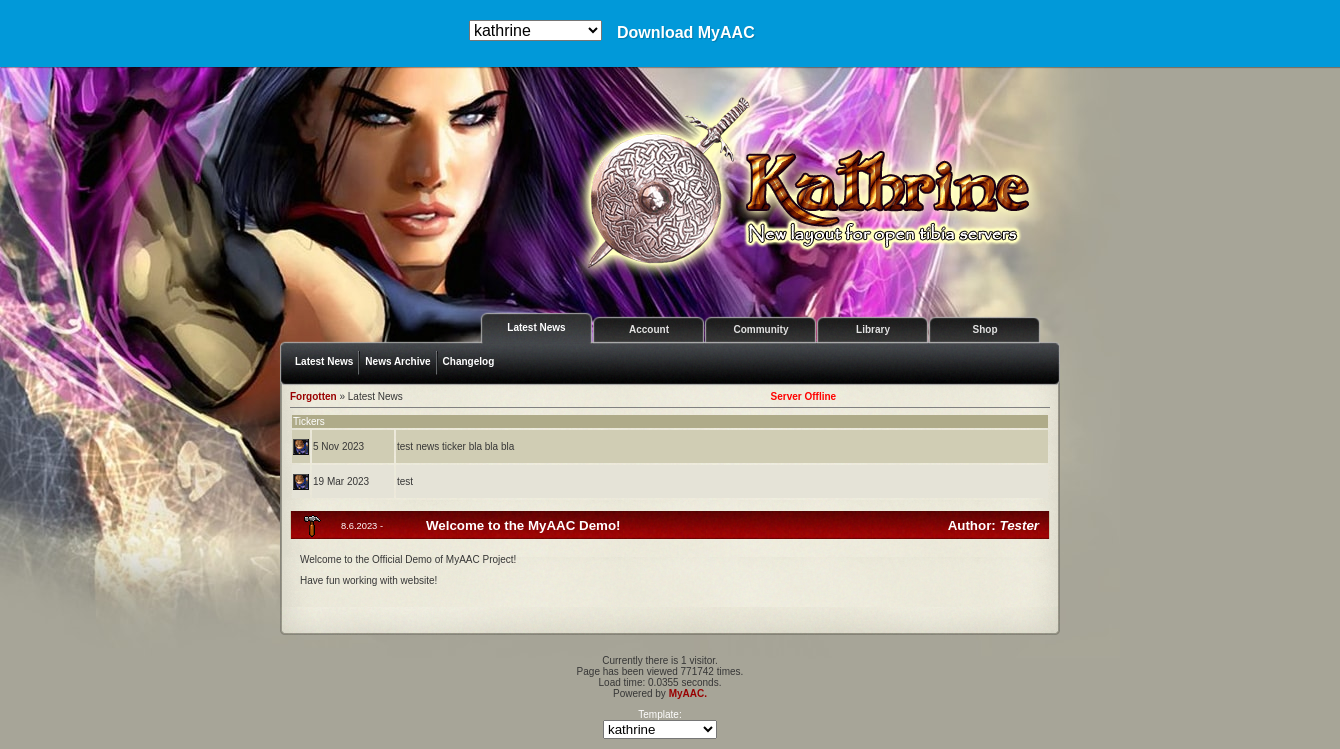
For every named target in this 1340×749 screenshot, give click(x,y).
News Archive (397, 361)
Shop (985, 329)
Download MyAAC (686, 33)
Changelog (469, 361)
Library (873, 329)
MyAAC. (688, 693)
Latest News (536, 327)
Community (761, 329)
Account (649, 329)
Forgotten (313, 396)
